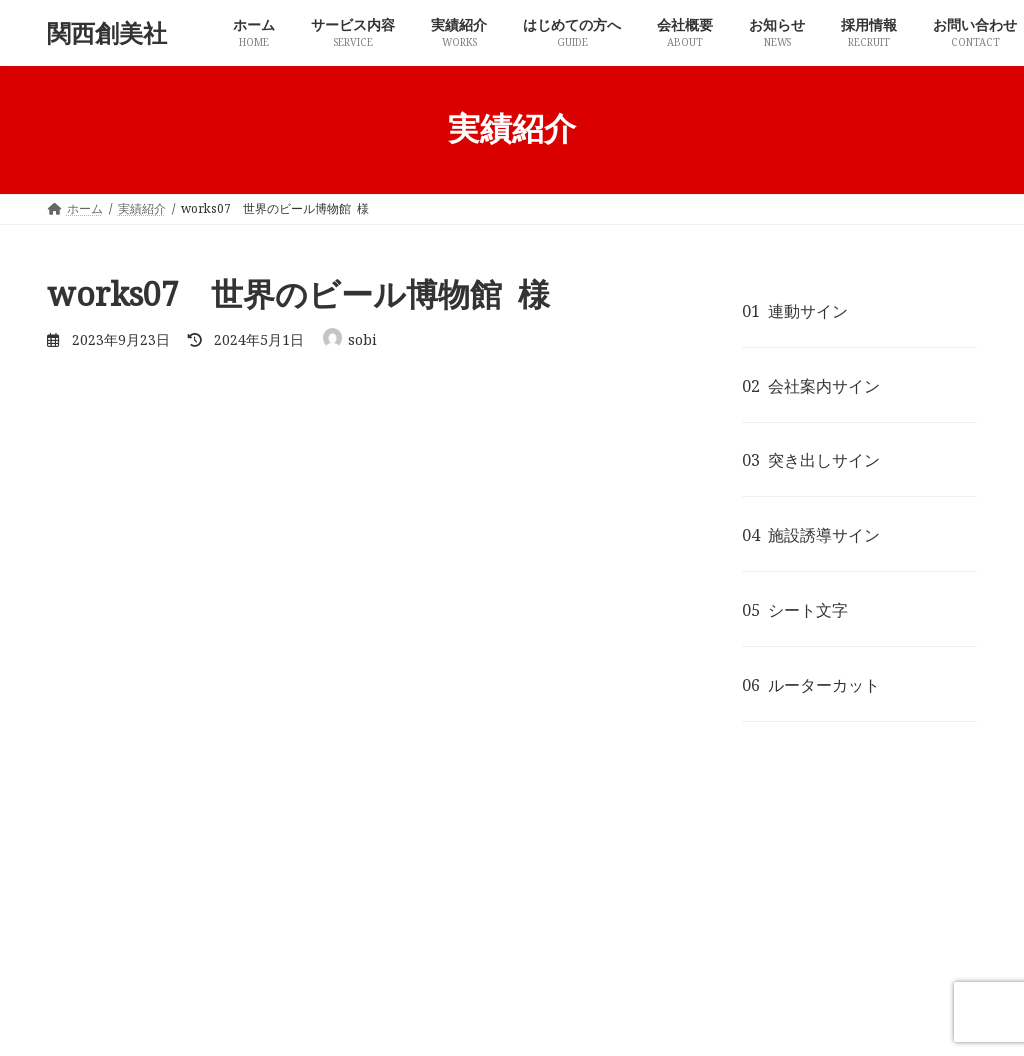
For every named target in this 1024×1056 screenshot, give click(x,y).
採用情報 (684, 940)
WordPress (302, 1022)
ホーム (84, 940)
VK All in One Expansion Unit (583, 1022)
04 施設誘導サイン (811, 535)
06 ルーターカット (811, 684)
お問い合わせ (787, 940)
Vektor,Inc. (729, 1022)
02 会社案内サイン (811, 385)
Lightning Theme (421, 1022)
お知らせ (593, 940)
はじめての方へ (393, 940)
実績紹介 (181, 656)
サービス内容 (181, 940)
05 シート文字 (795, 610)
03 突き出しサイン (811, 460)
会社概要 (502, 940)
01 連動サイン (795, 310)
